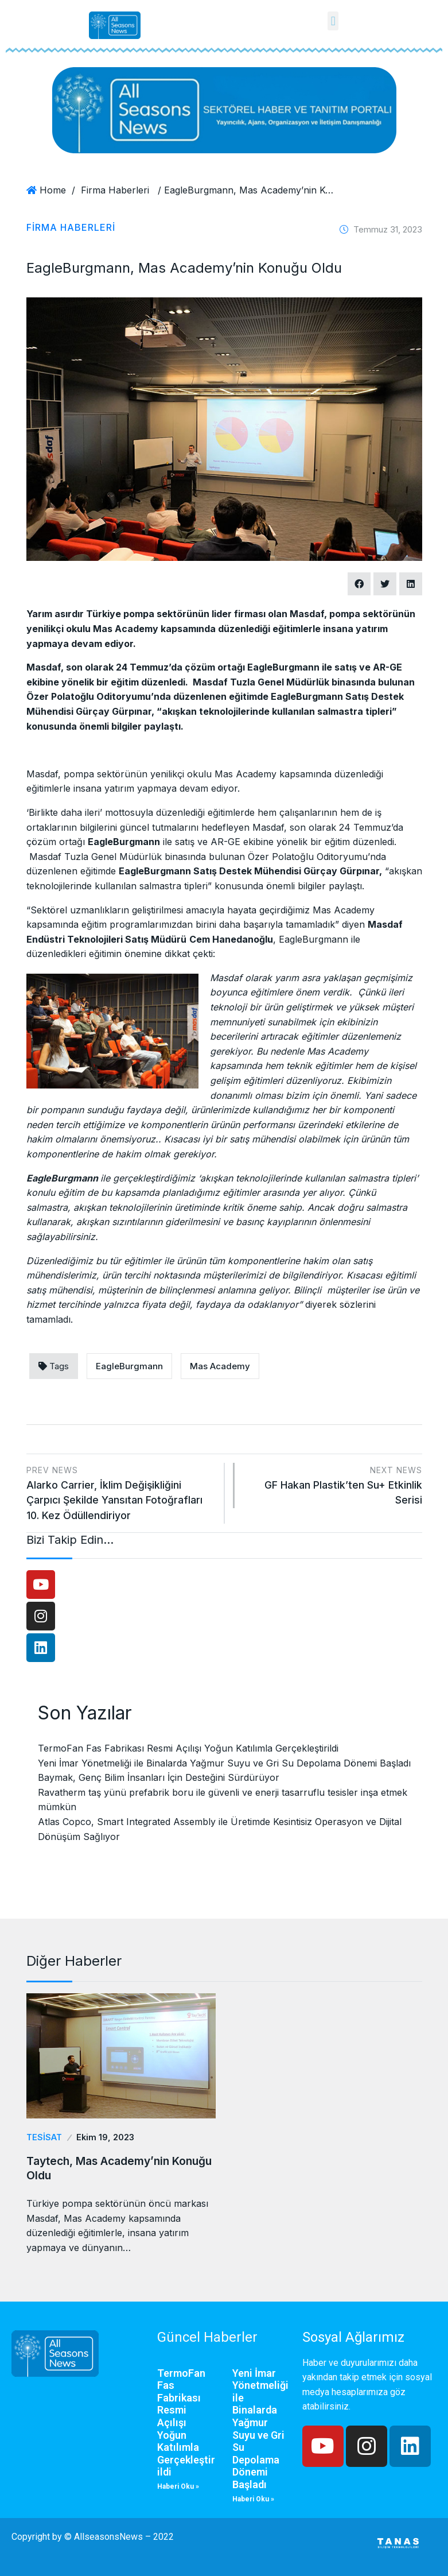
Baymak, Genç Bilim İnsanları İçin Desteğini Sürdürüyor (158, 1777)
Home (53, 190)
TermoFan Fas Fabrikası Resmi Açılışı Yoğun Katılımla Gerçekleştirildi (188, 1748)
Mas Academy (220, 1366)
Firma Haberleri (115, 190)
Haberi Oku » (178, 2485)
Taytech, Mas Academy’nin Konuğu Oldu (101, 2167)
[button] (333, 20)
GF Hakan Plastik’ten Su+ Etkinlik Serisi (334, 1484)
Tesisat (43, 2137)
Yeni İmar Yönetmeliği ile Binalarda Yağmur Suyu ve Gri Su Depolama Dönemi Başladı (224, 1763)
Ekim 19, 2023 (101, 2137)
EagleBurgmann (129, 1366)
